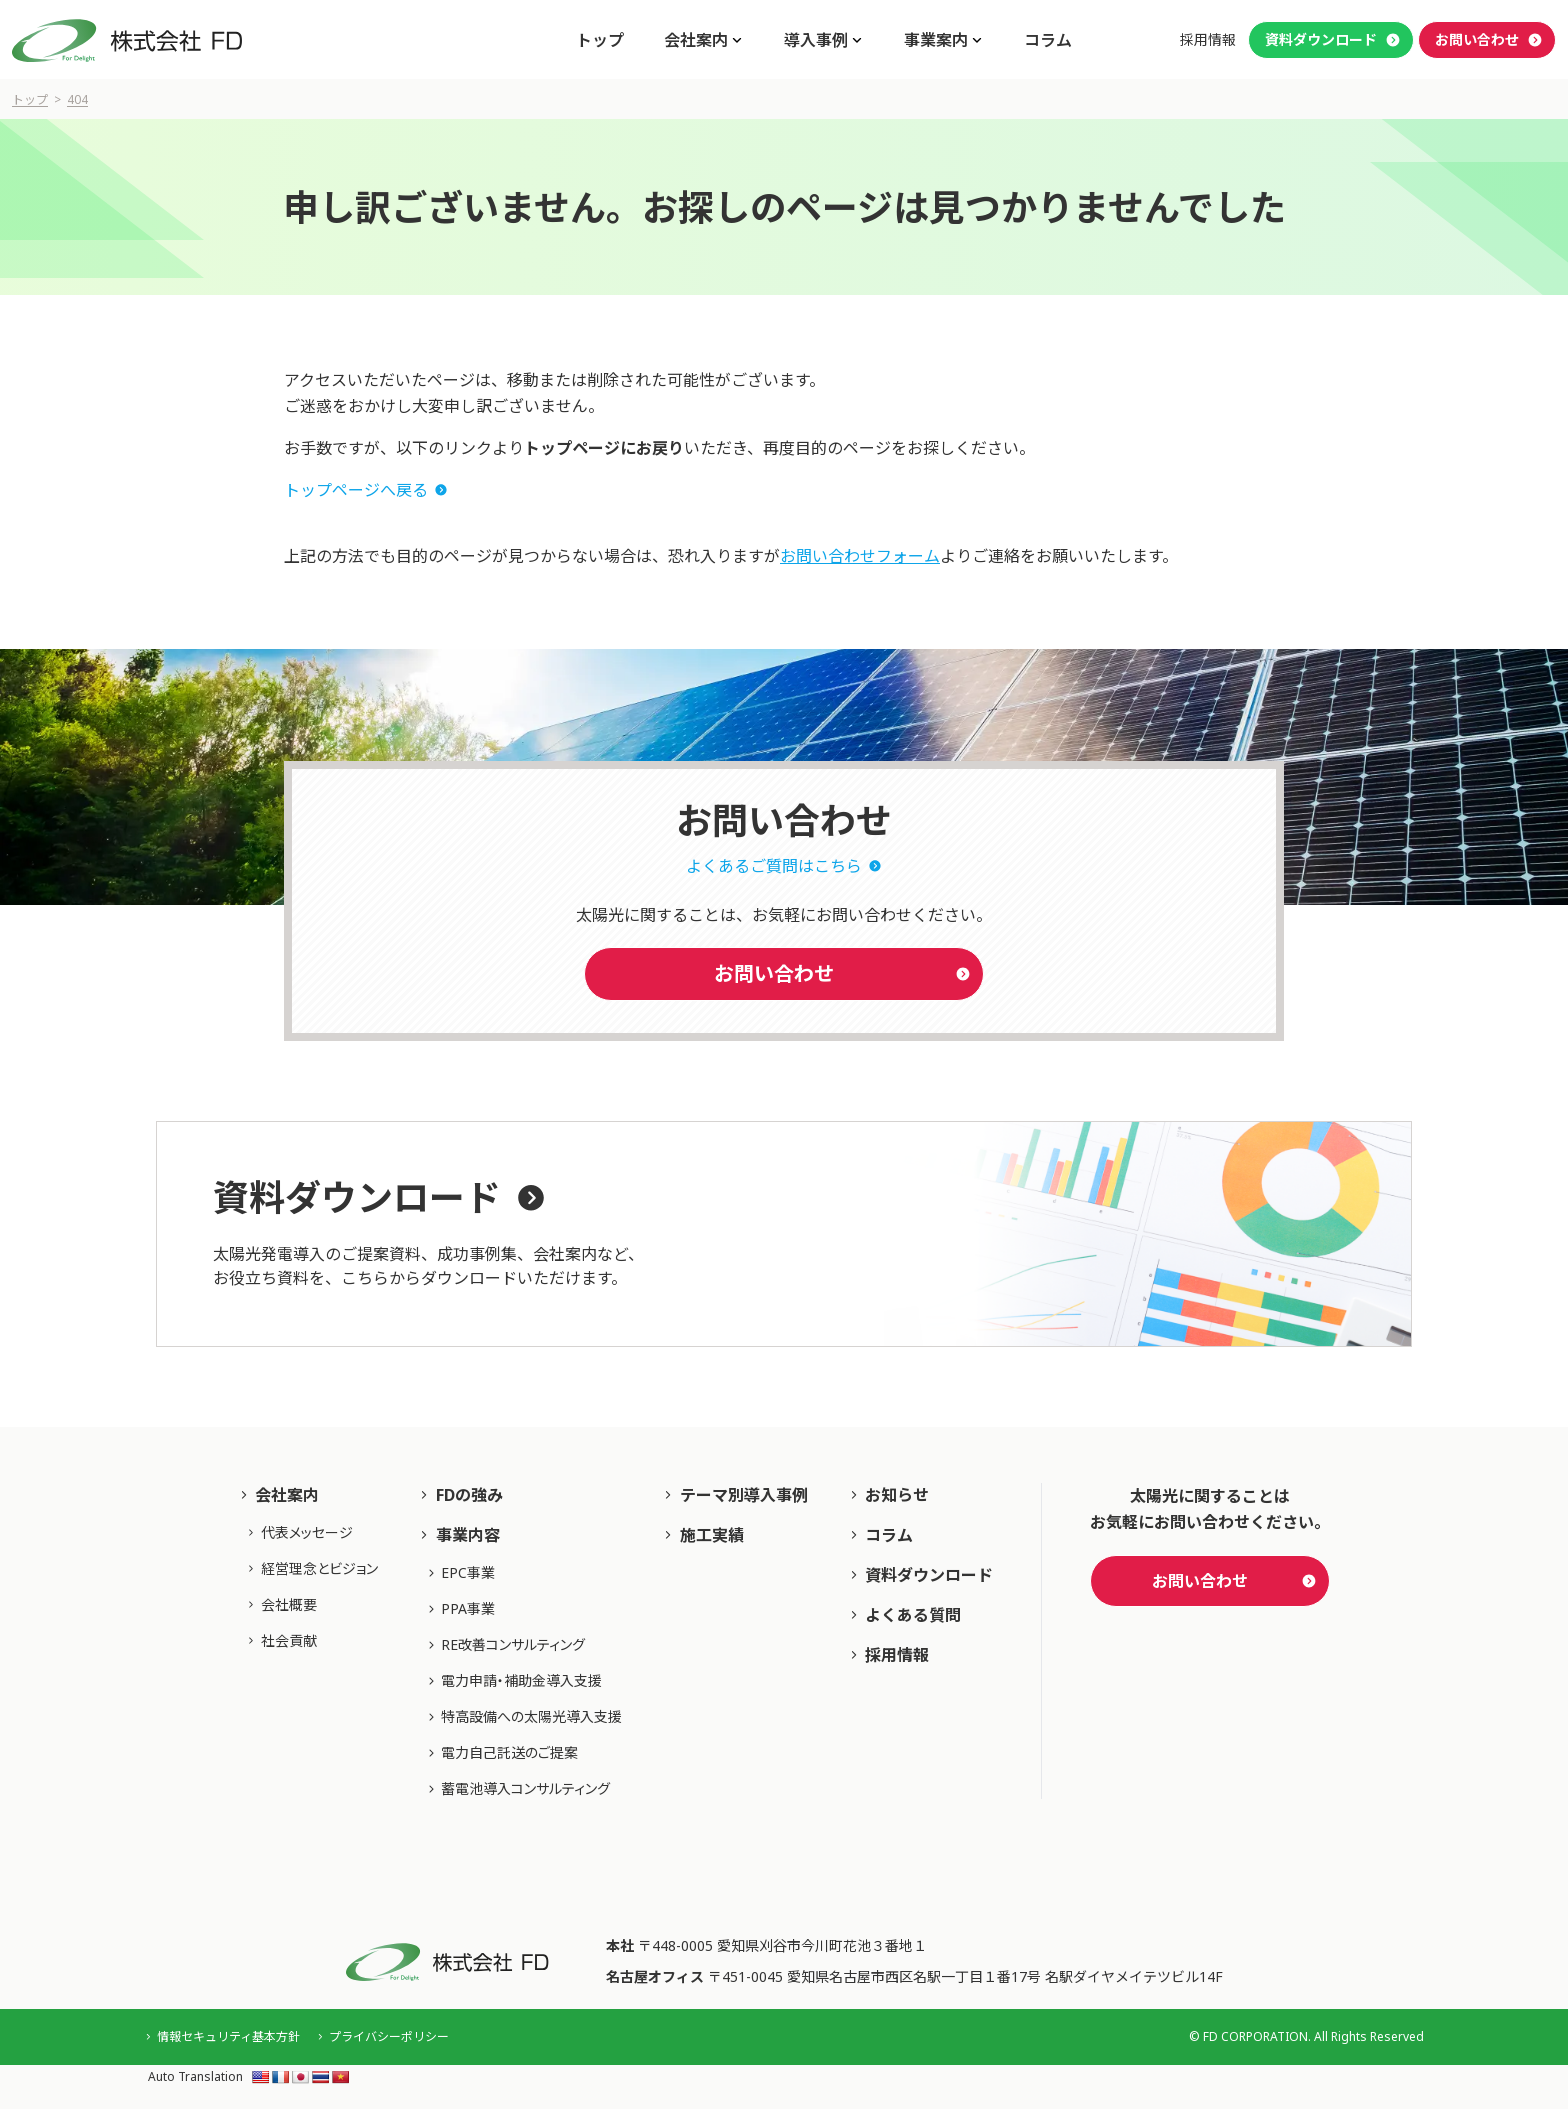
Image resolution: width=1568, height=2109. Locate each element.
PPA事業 (468, 1608)
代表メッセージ (307, 1532)
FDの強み (469, 1495)
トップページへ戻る (356, 490)
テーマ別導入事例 (744, 1495)
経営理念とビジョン (319, 1568)
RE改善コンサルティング (513, 1644)
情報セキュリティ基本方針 (228, 2037)
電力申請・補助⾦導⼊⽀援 (521, 1680)
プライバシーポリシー (389, 2037)
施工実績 (712, 1535)
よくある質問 (913, 1615)
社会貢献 (289, 1640)
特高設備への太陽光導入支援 (531, 1716)
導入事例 (816, 40)
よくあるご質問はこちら (774, 866)
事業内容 (468, 1535)
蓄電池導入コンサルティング (525, 1788)
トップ (600, 40)
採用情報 (1208, 39)
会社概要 (289, 1604)
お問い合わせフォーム (860, 556)
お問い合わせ (1477, 39)
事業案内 (936, 40)
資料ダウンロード (1321, 39)
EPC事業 (468, 1572)
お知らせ (897, 1495)
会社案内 (696, 40)
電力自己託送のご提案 (509, 1752)
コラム (1048, 40)
